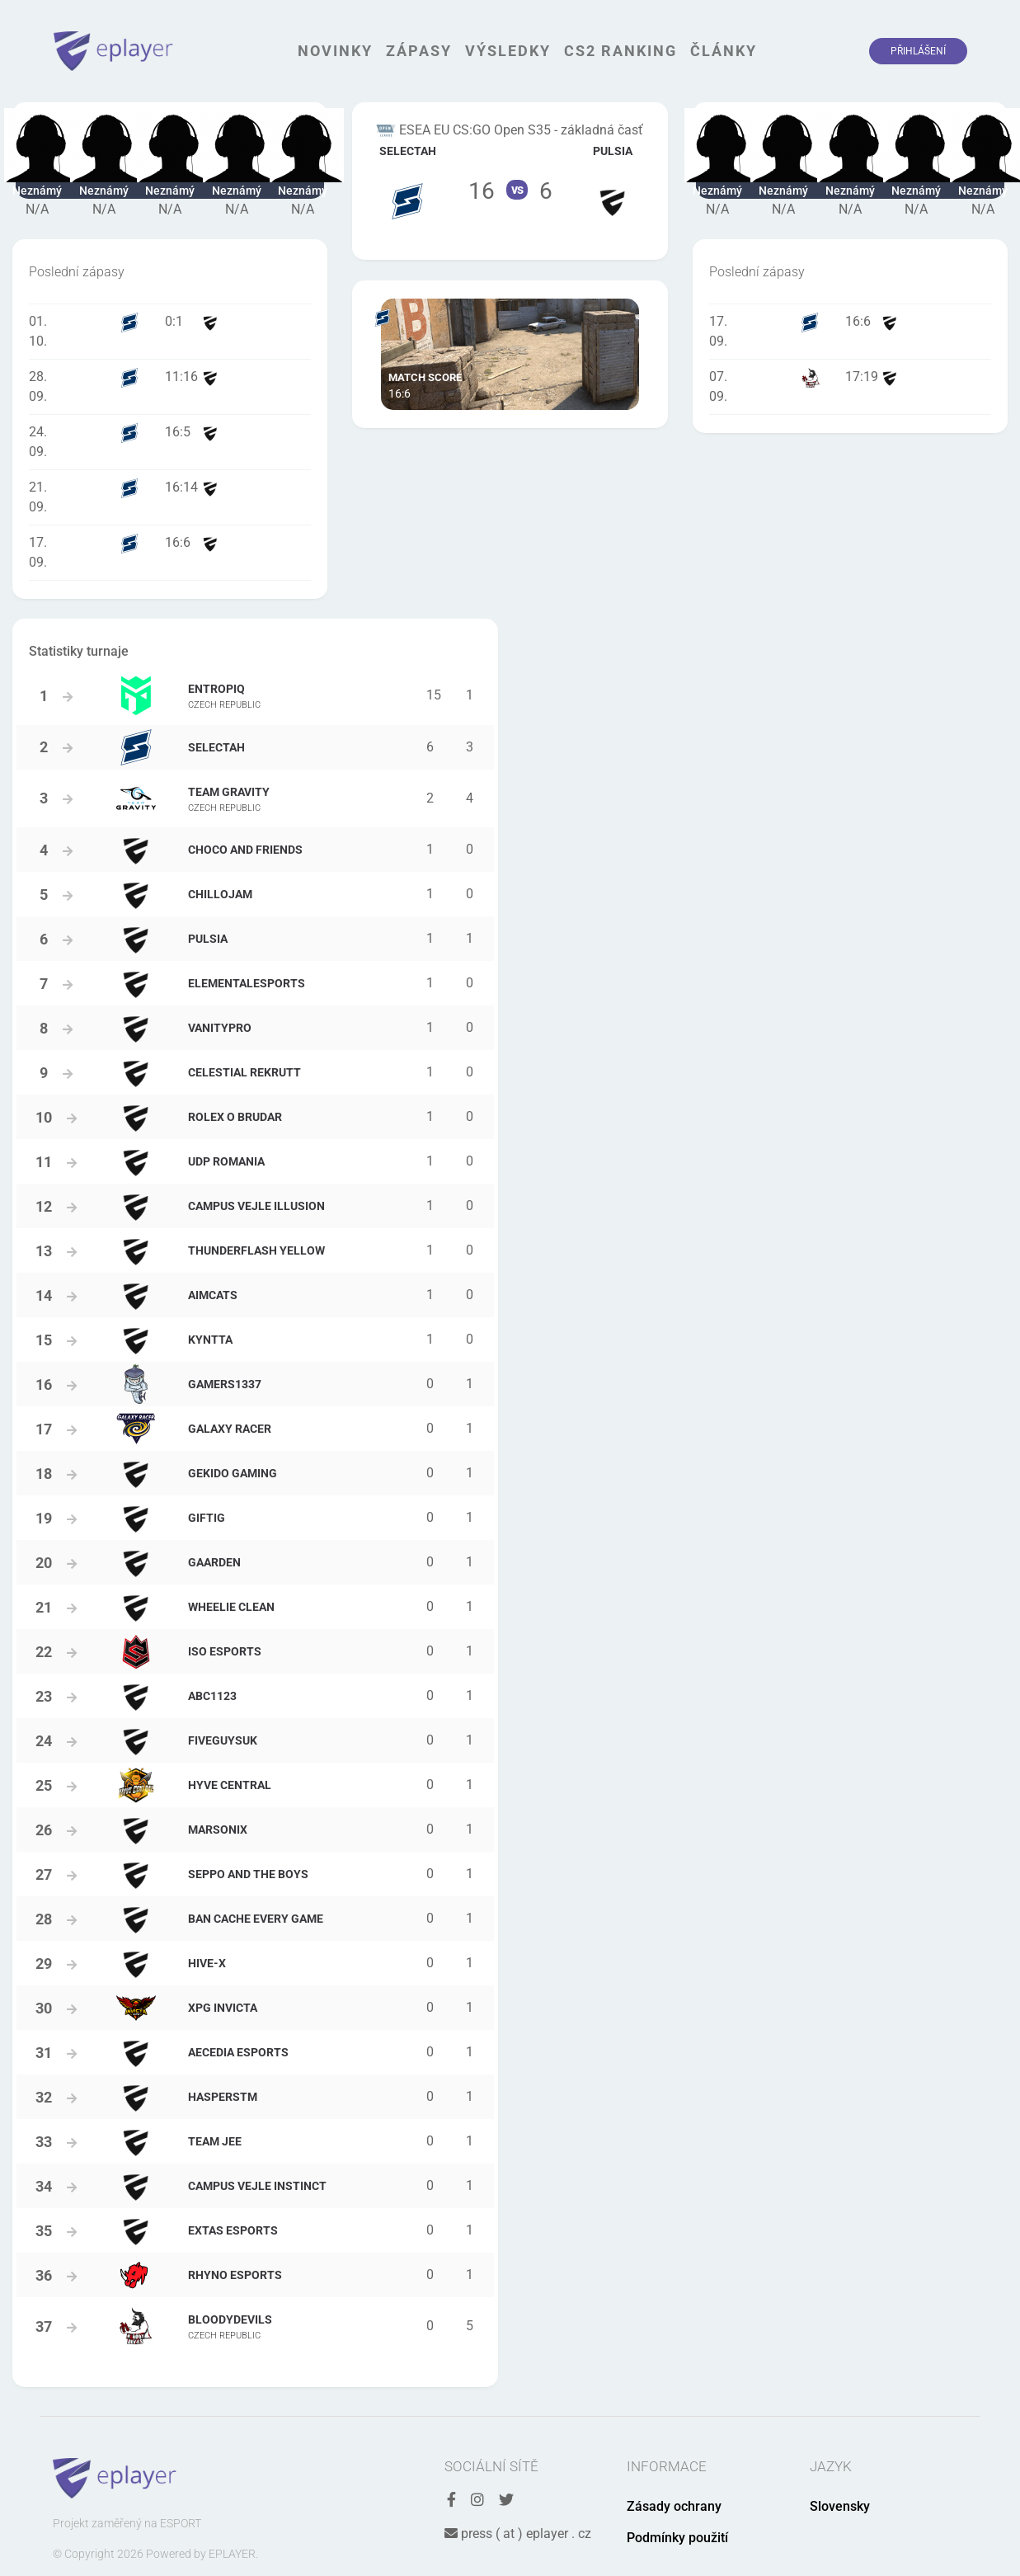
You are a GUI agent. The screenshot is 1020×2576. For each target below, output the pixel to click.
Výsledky (508, 50)
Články (723, 50)
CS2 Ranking (620, 50)
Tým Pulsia (612, 181)
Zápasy (419, 50)
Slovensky (840, 2506)
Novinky (335, 50)
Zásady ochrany (674, 2506)
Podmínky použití (677, 2537)
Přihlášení (918, 51)
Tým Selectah (407, 181)
